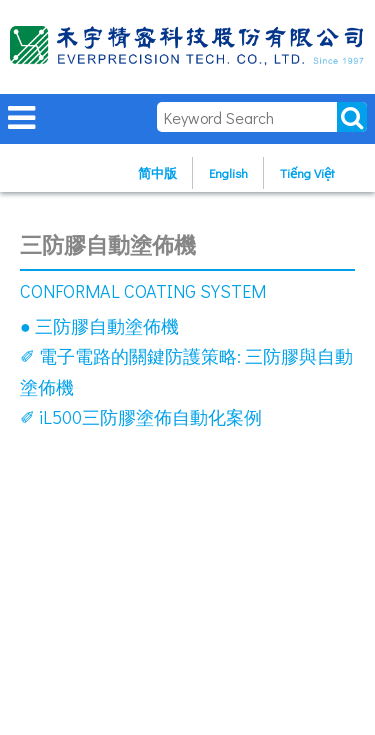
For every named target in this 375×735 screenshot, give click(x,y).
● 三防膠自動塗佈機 (99, 326)
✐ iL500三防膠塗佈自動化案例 (141, 417)
